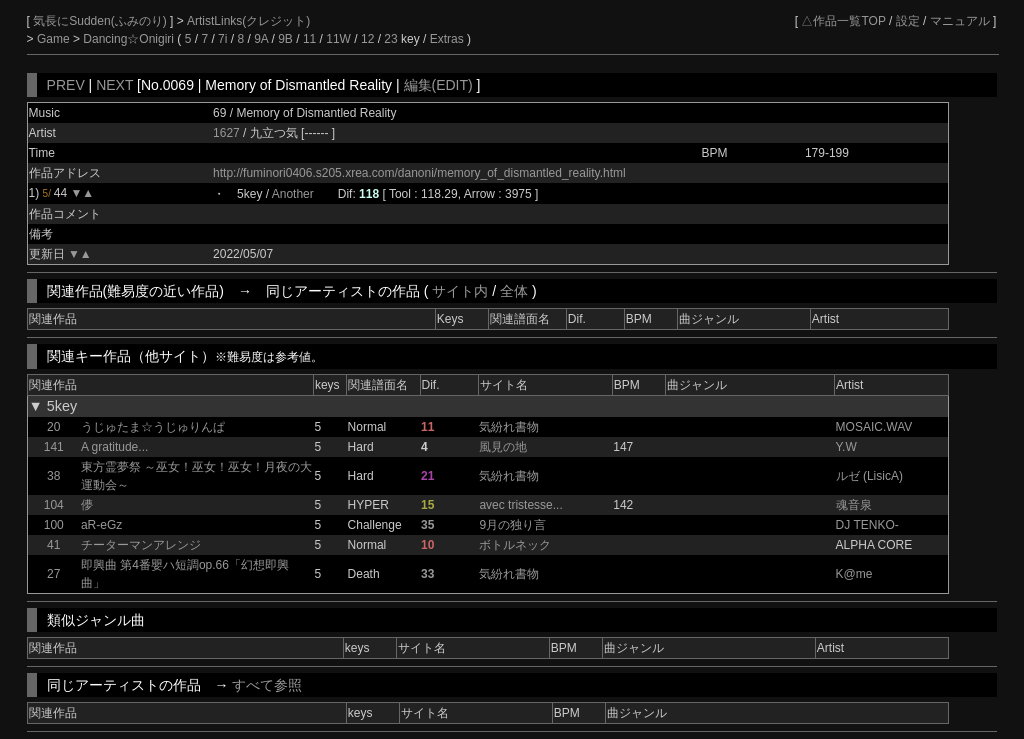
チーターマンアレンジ (141, 545)
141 (54, 447)
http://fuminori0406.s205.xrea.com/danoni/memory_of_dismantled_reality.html (419, 173)
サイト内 (460, 291)
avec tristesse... (520, 505)
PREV (66, 85)
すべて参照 (267, 685)
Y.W (846, 447)
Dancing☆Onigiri (130, 39)
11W (338, 39)
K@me (854, 574)
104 (54, 505)
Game (55, 39)
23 (390, 39)
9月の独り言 (512, 525)
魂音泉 (854, 505)
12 (367, 39)
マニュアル (960, 21)
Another (293, 194)
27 (53, 574)
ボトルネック (515, 545)
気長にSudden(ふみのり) (101, 21)
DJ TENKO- (867, 525)
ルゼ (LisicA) (869, 476)
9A (261, 39)
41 (53, 545)
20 (53, 427)
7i (222, 39)
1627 (226, 133)
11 (309, 39)
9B (285, 39)
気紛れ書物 (509, 427)
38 (53, 476)
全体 (514, 291)
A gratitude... (114, 447)
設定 (908, 21)
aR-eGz (101, 525)
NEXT (114, 85)
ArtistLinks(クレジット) (248, 21)
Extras (447, 39)
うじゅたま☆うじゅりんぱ (153, 427)
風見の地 (503, 447)
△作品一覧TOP (843, 21)
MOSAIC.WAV (874, 427)
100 (54, 525)
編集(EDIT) (438, 85)
